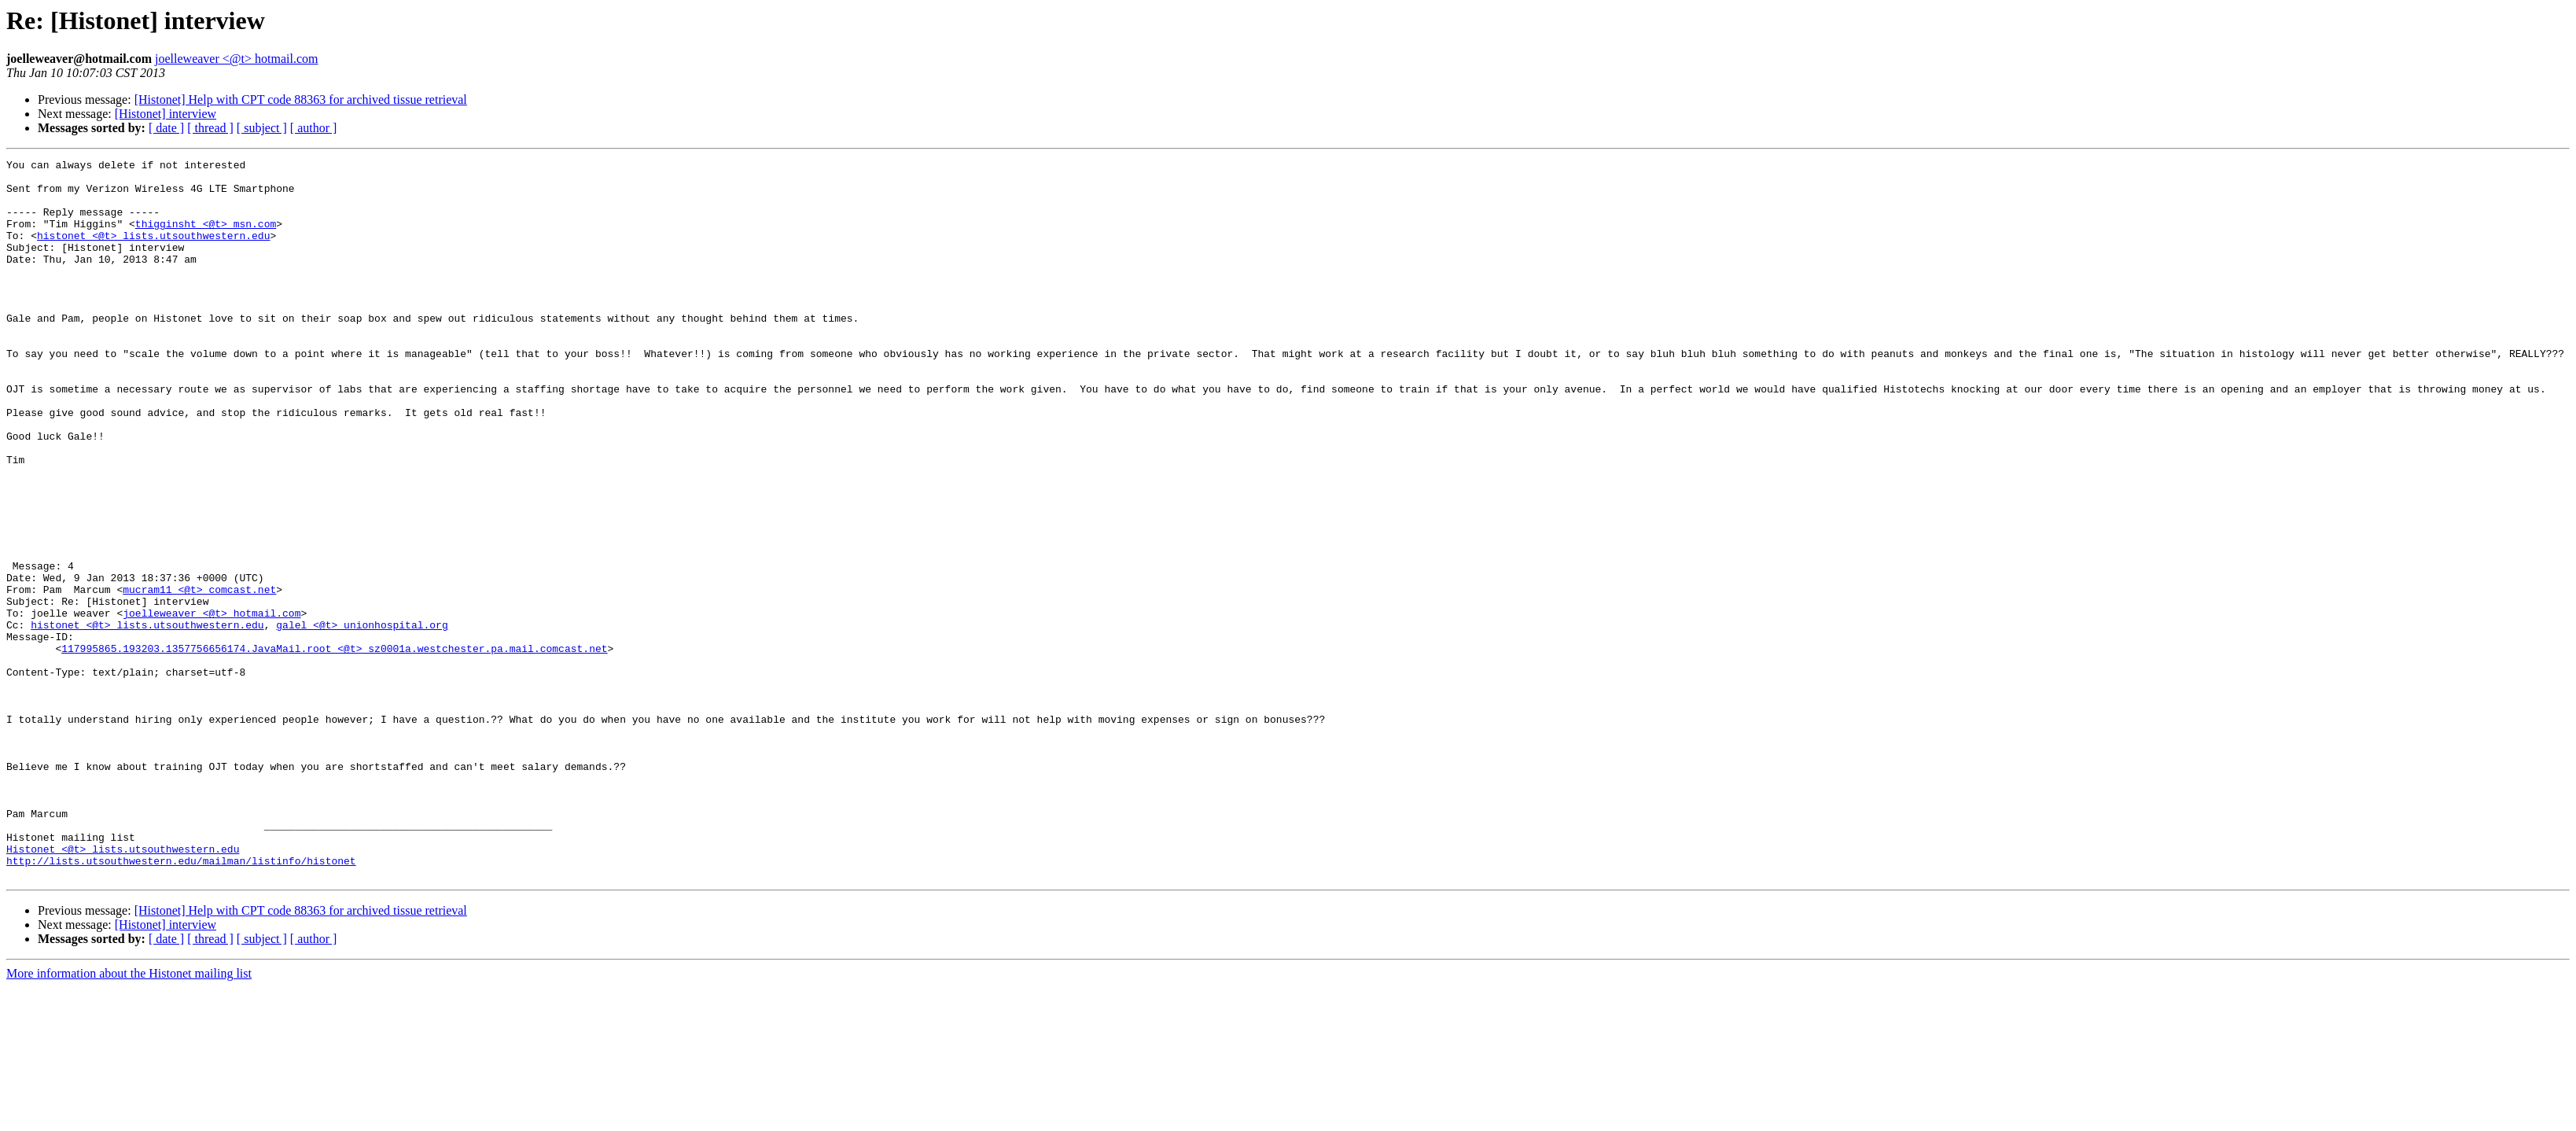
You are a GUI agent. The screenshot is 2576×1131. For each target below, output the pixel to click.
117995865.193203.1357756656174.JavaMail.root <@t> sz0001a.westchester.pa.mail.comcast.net (334, 747)
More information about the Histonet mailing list (129, 1117)
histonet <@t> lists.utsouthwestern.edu (153, 252)
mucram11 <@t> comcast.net (199, 676)
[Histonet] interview (165, 113)
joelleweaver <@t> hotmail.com (236, 58)
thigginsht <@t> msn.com (205, 237)
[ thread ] (210, 127)
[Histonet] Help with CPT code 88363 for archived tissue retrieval (300, 99)
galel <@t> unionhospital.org (361, 719)
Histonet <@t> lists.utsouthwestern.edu (122, 988)
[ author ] (313, 127)
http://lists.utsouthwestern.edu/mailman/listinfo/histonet (181, 1002)
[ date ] (166, 127)
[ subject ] (262, 127)
